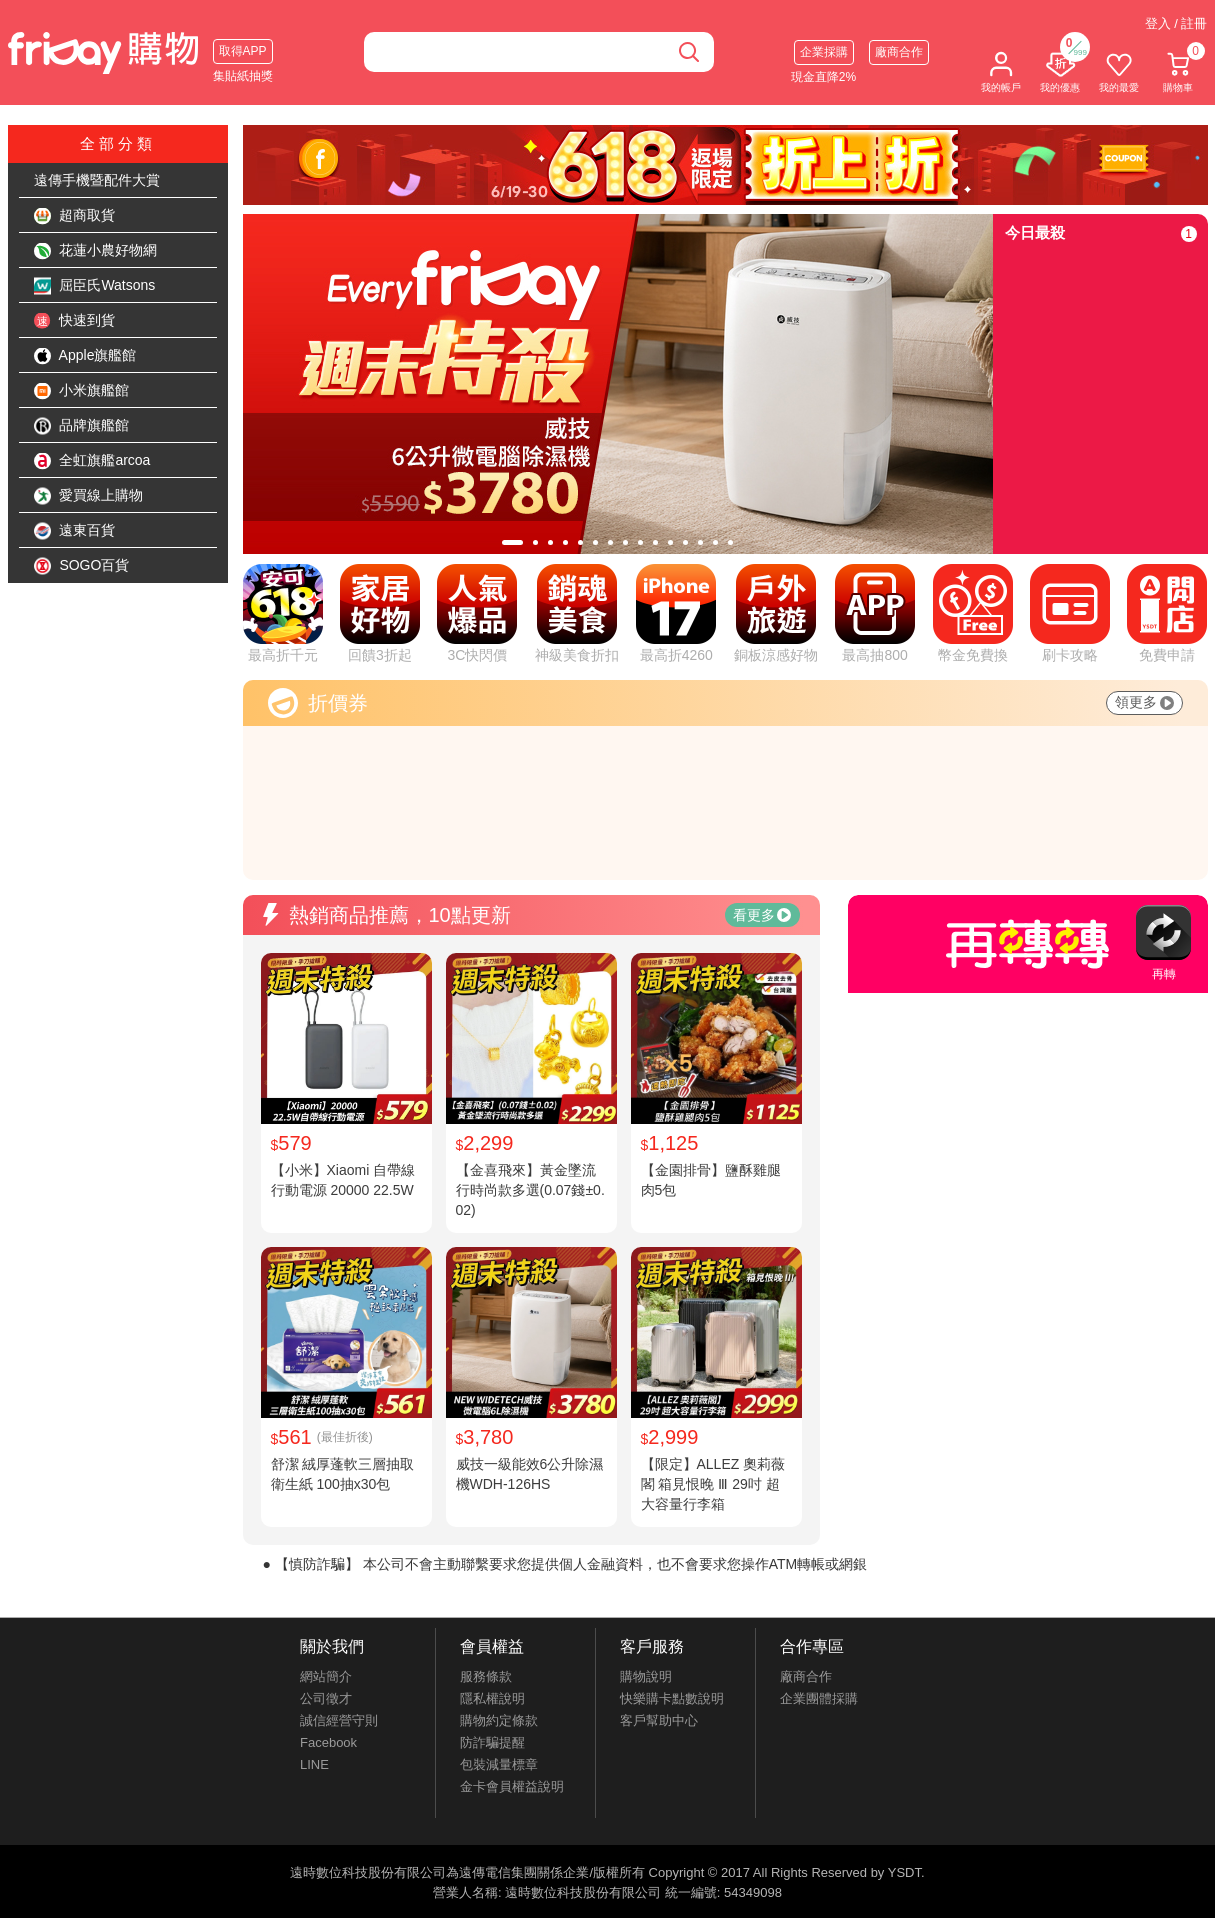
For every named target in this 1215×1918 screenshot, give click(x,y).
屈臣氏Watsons (95, 286)
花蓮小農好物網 (96, 251)
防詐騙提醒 (492, 1742)
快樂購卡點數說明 (672, 1698)
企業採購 (824, 52)
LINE (314, 1764)
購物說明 (646, 1676)
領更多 (1144, 702)
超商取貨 (75, 216)
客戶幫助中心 (659, 1720)
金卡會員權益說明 (512, 1786)
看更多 (762, 915)
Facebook (328, 1742)
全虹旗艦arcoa (92, 461)
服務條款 (486, 1676)
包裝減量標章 (499, 1764)
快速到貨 (75, 321)
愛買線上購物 (89, 496)
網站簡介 (326, 1676)
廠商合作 (899, 52)
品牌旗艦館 (82, 426)
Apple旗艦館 (85, 356)
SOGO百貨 (82, 566)
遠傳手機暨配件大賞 (97, 180)
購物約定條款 (499, 1720)
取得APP (243, 51)
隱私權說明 (492, 1698)
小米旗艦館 (82, 391)
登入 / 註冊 (1176, 23)
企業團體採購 (819, 1698)
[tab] (512, 542)
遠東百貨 (75, 531)
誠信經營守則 (339, 1720)
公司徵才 (326, 1698)
